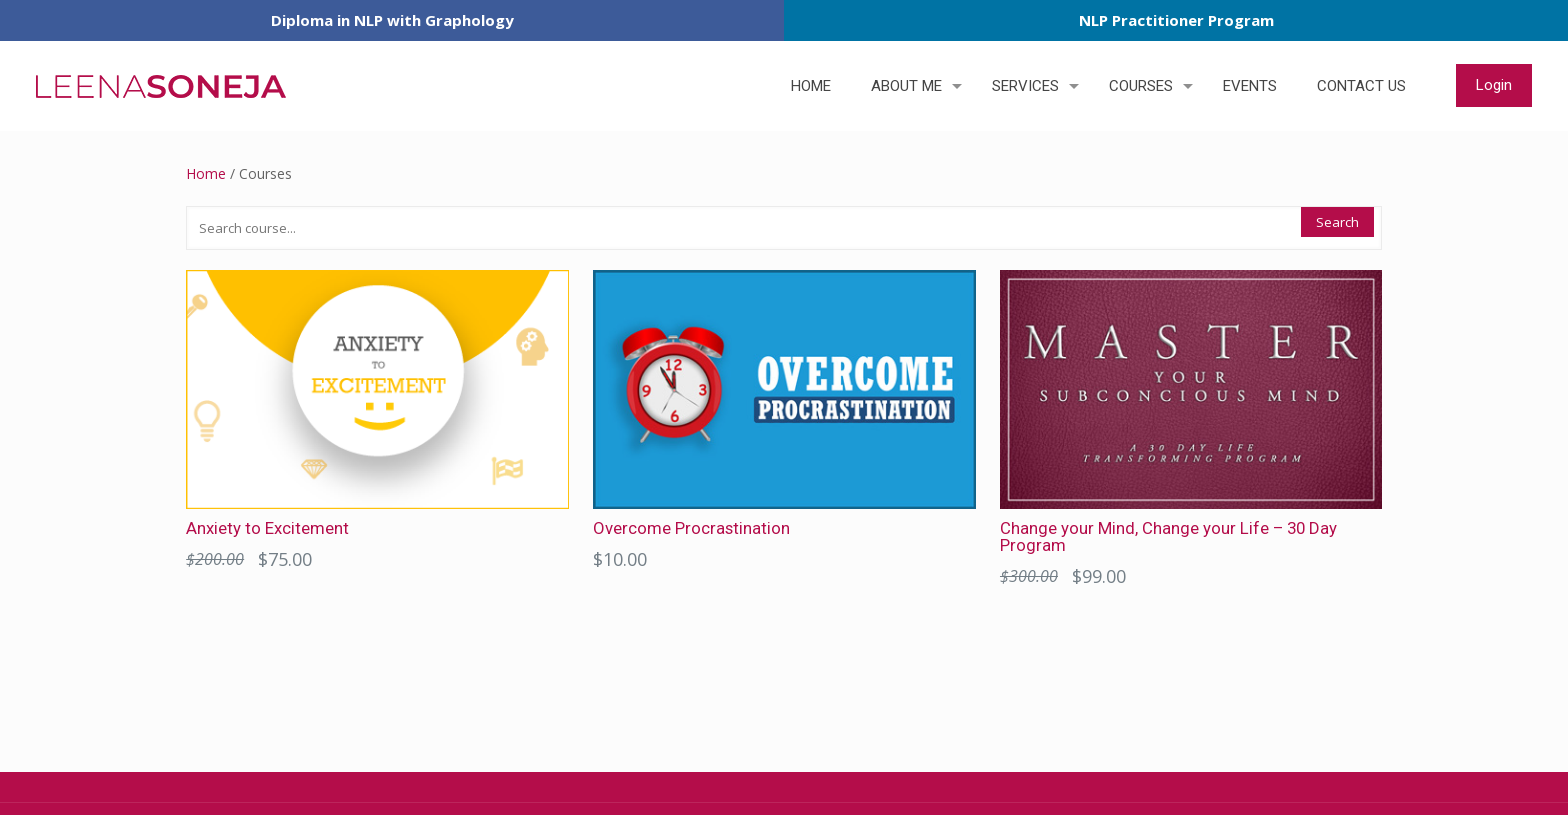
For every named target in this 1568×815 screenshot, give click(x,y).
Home (206, 173)
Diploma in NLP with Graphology (392, 20)
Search (1337, 222)
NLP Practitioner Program (1176, 20)
